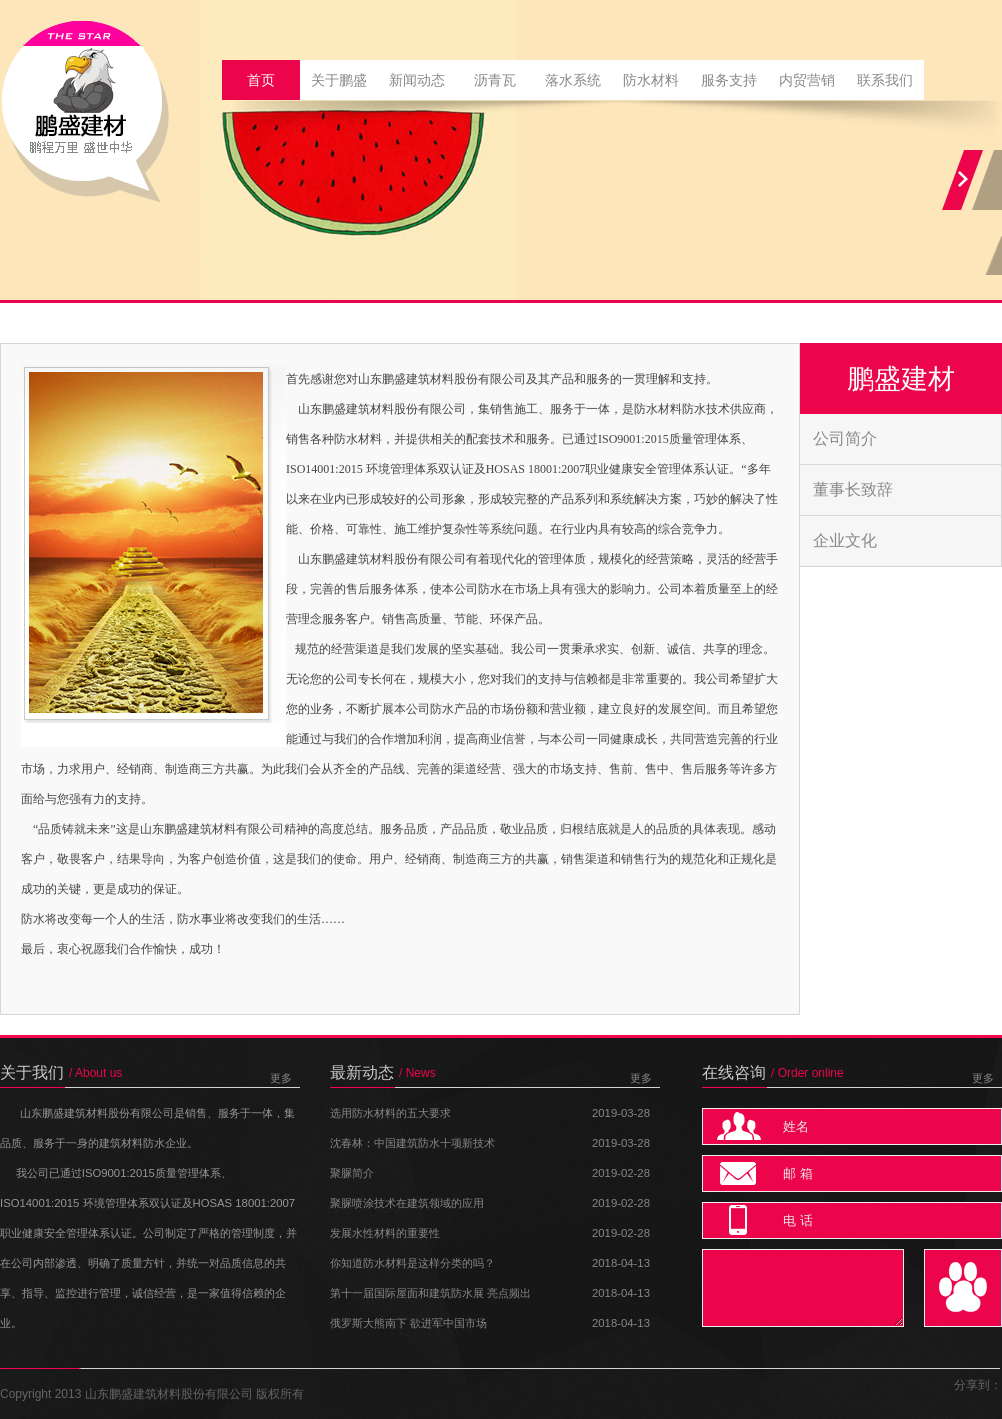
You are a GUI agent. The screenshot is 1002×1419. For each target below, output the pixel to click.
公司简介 (845, 438)
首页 (261, 80)
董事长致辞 (853, 489)
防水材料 (651, 80)
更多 (281, 1078)
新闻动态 (417, 80)
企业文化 (845, 540)
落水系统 (573, 80)
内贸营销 (807, 80)
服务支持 (729, 80)
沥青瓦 (495, 80)
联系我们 (885, 80)
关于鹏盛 (339, 80)
